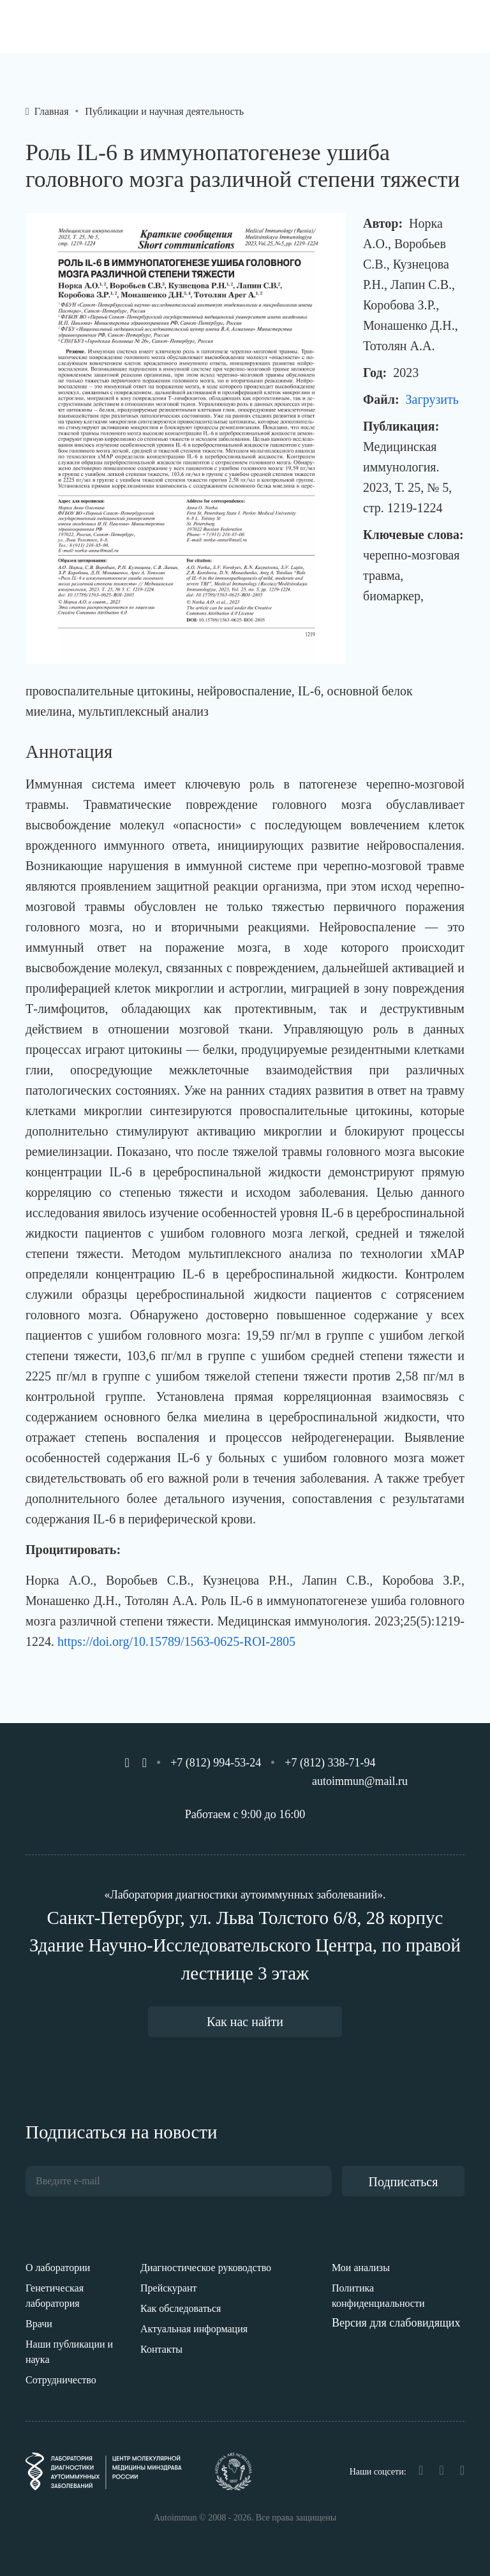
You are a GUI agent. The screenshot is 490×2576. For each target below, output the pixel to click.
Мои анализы (361, 2267)
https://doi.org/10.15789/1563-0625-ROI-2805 (176, 1641)
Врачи (39, 2323)
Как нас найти (245, 2022)
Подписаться (403, 2182)
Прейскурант (168, 2288)
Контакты (161, 2349)
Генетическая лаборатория (55, 2296)
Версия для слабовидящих (396, 2322)
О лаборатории (58, 2267)
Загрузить (432, 399)
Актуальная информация (194, 2328)
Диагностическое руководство (205, 2267)
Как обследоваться (180, 2308)
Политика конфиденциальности (378, 2296)
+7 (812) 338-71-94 (330, 1762)
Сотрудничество (61, 2379)
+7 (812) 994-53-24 (215, 1762)
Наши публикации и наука (69, 2352)
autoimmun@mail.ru (360, 1781)
